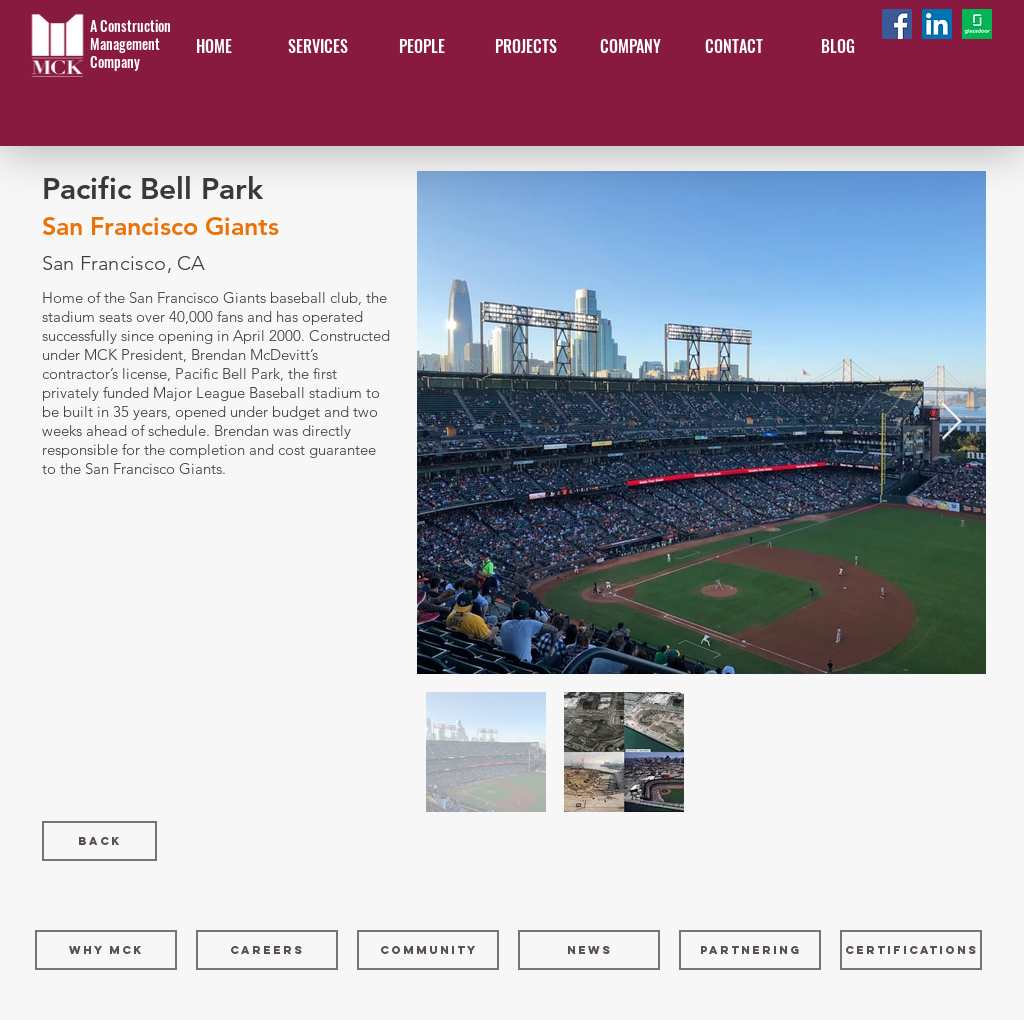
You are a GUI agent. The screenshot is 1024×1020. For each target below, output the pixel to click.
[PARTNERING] (750, 950)
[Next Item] (951, 422)
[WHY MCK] (106, 950)
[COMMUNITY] (428, 950)
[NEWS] (589, 950)
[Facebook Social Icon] (897, 24)
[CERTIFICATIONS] (911, 950)
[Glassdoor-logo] (977, 24)
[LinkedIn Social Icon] (937, 24)
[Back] (99, 841)
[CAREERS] (267, 950)
